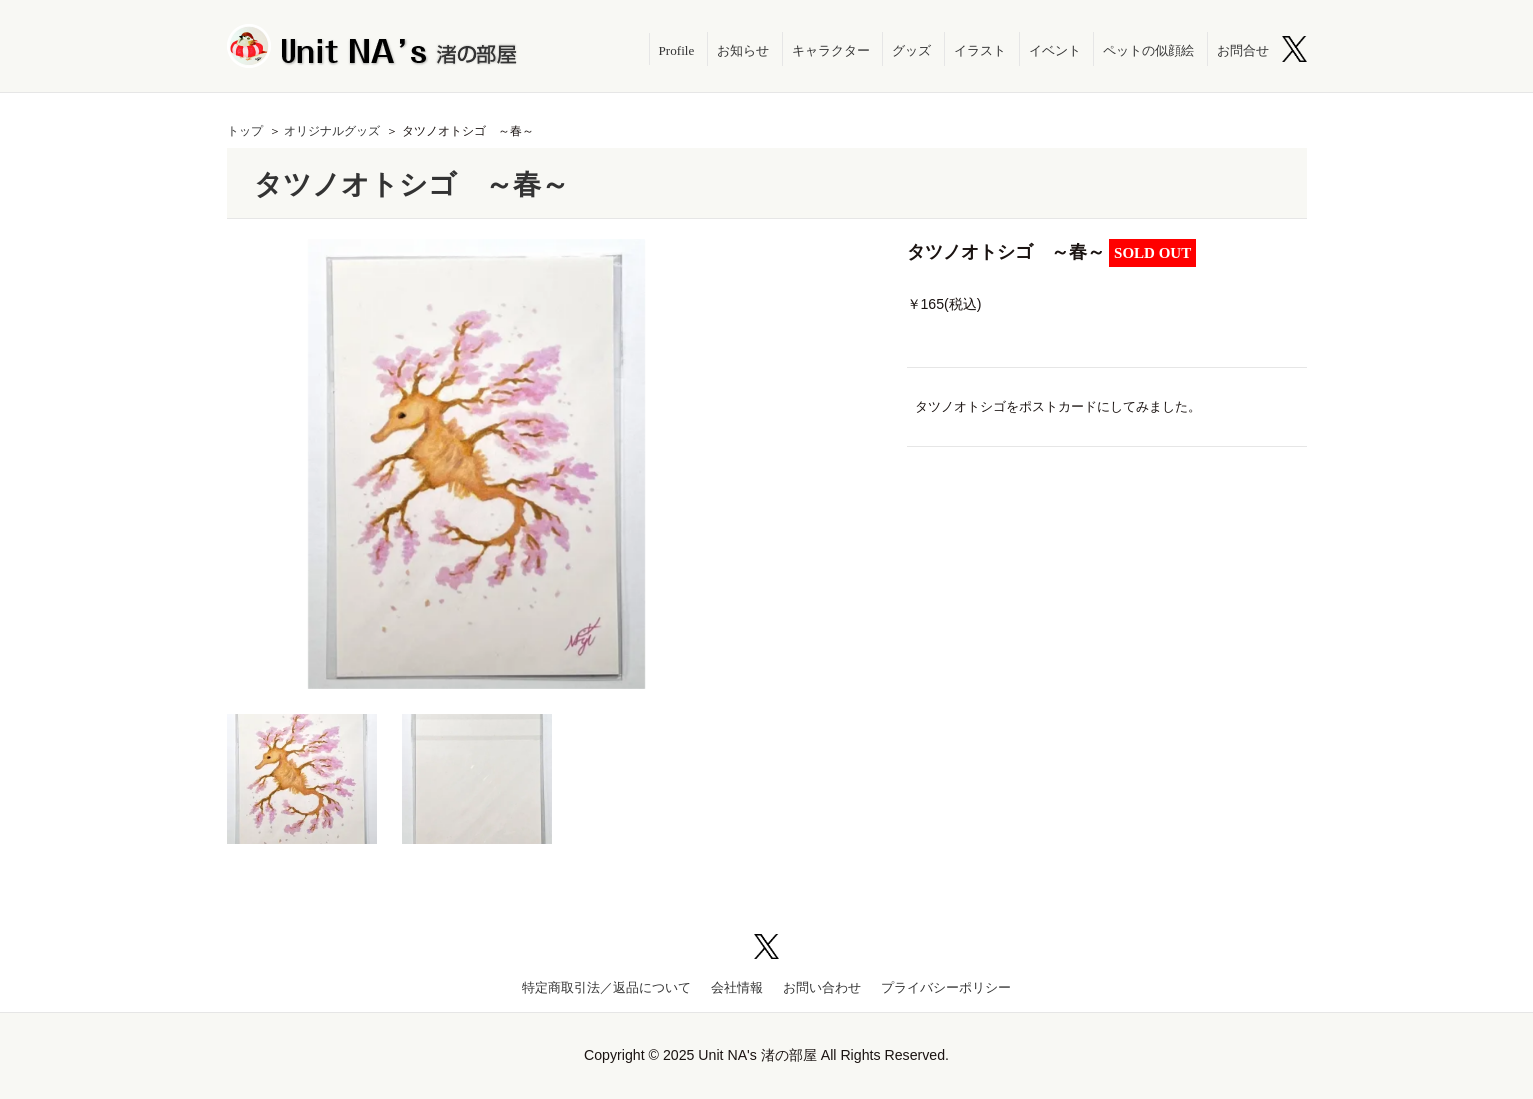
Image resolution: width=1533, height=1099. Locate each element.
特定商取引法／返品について (606, 987)
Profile (677, 50)
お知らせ (743, 50)
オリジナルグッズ (332, 131)
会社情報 (737, 987)
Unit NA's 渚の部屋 (373, 46)
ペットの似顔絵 (1148, 50)
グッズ (911, 50)
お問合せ (1243, 50)
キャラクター (831, 50)
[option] (477, 464)
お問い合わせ (822, 987)
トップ (245, 131)
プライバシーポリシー (946, 987)
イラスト (980, 50)
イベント (1055, 50)
